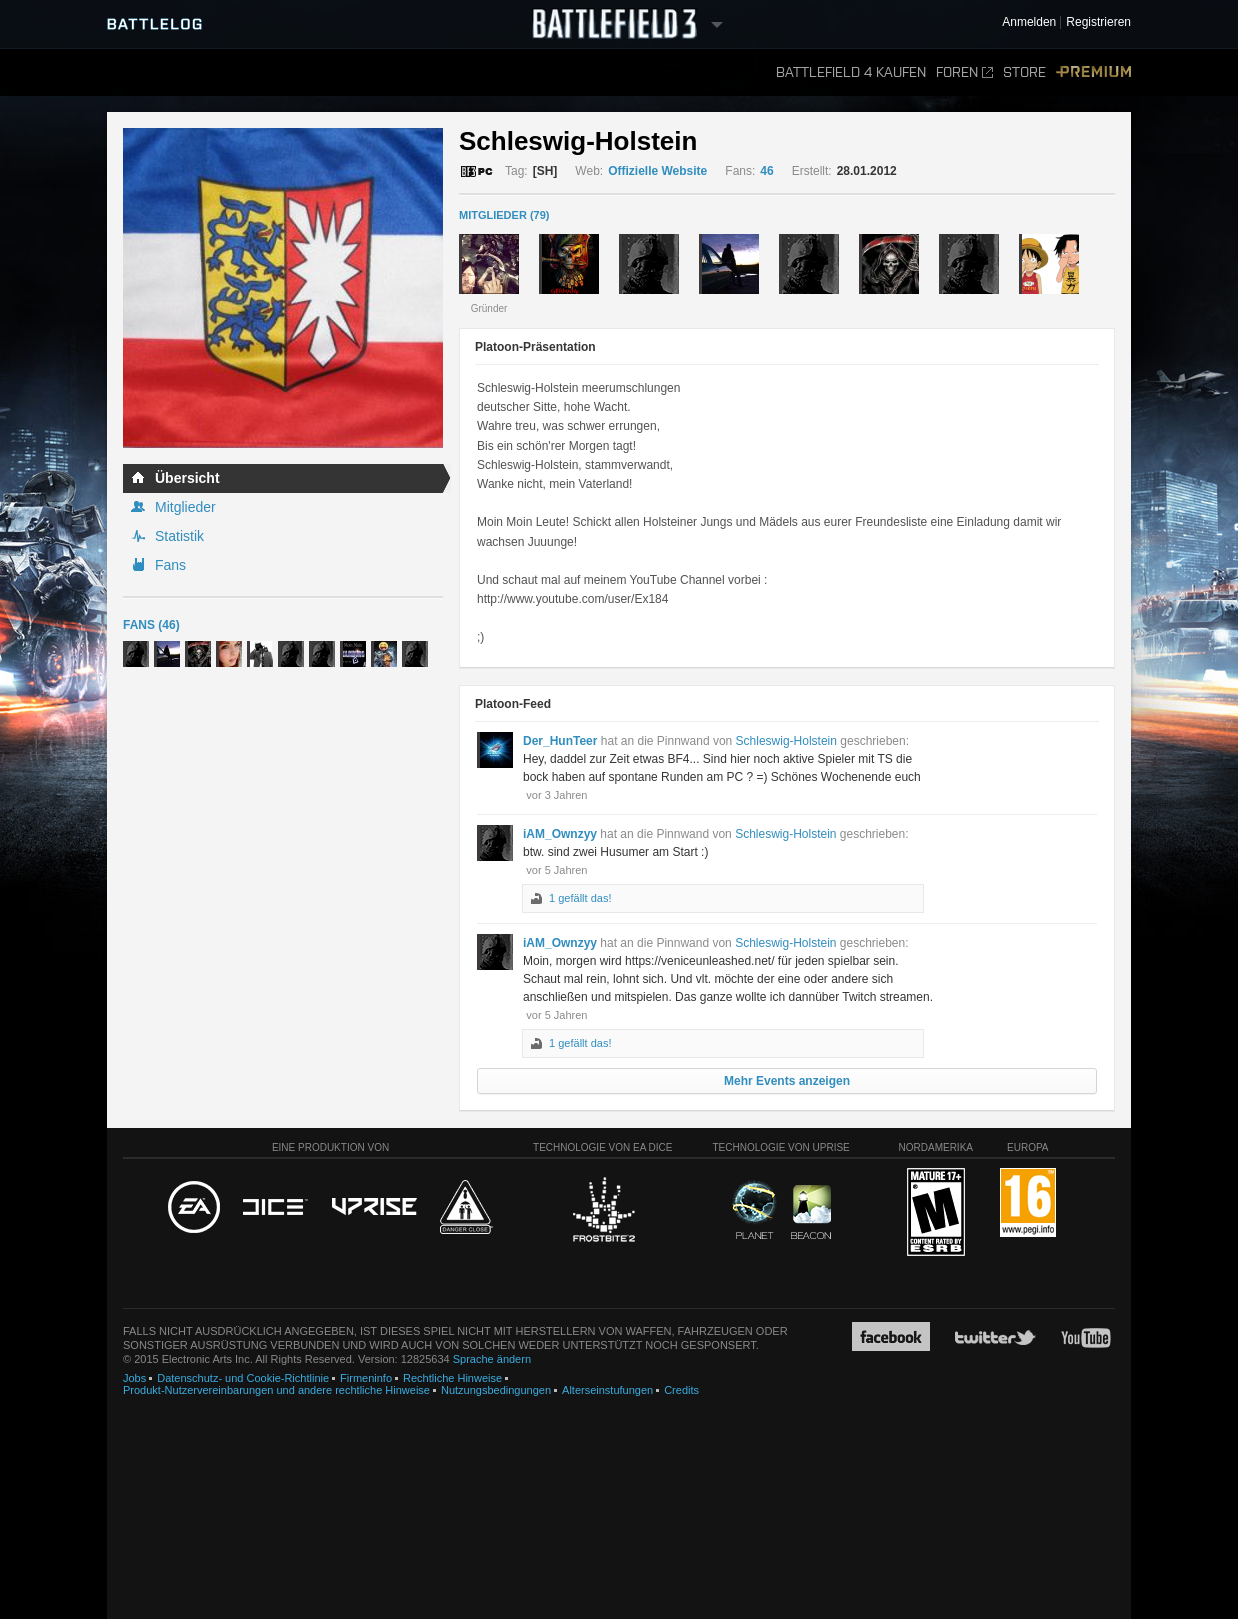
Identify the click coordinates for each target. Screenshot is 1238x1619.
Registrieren (1098, 22)
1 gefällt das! (580, 898)
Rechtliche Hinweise (452, 1378)
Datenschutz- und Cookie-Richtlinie (243, 1378)
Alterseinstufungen (607, 1390)
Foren (964, 72)
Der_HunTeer (560, 741)
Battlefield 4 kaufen (851, 72)
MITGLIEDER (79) (504, 215)
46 (766, 171)
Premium (1093, 72)
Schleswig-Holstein (786, 741)
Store (1024, 72)
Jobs (134, 1378)
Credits (681, 1390)
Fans (170, 565)
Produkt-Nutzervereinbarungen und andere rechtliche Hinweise (276, 1390)
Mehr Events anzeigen (787, 1081)
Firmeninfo (366, 1378)
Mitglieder (185, 507)
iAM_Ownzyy (560, 834)
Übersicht (187, 478)
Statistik (179, 536)
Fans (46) (151, 625)
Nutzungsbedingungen (496, 1390)
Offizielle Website (657, 171)
